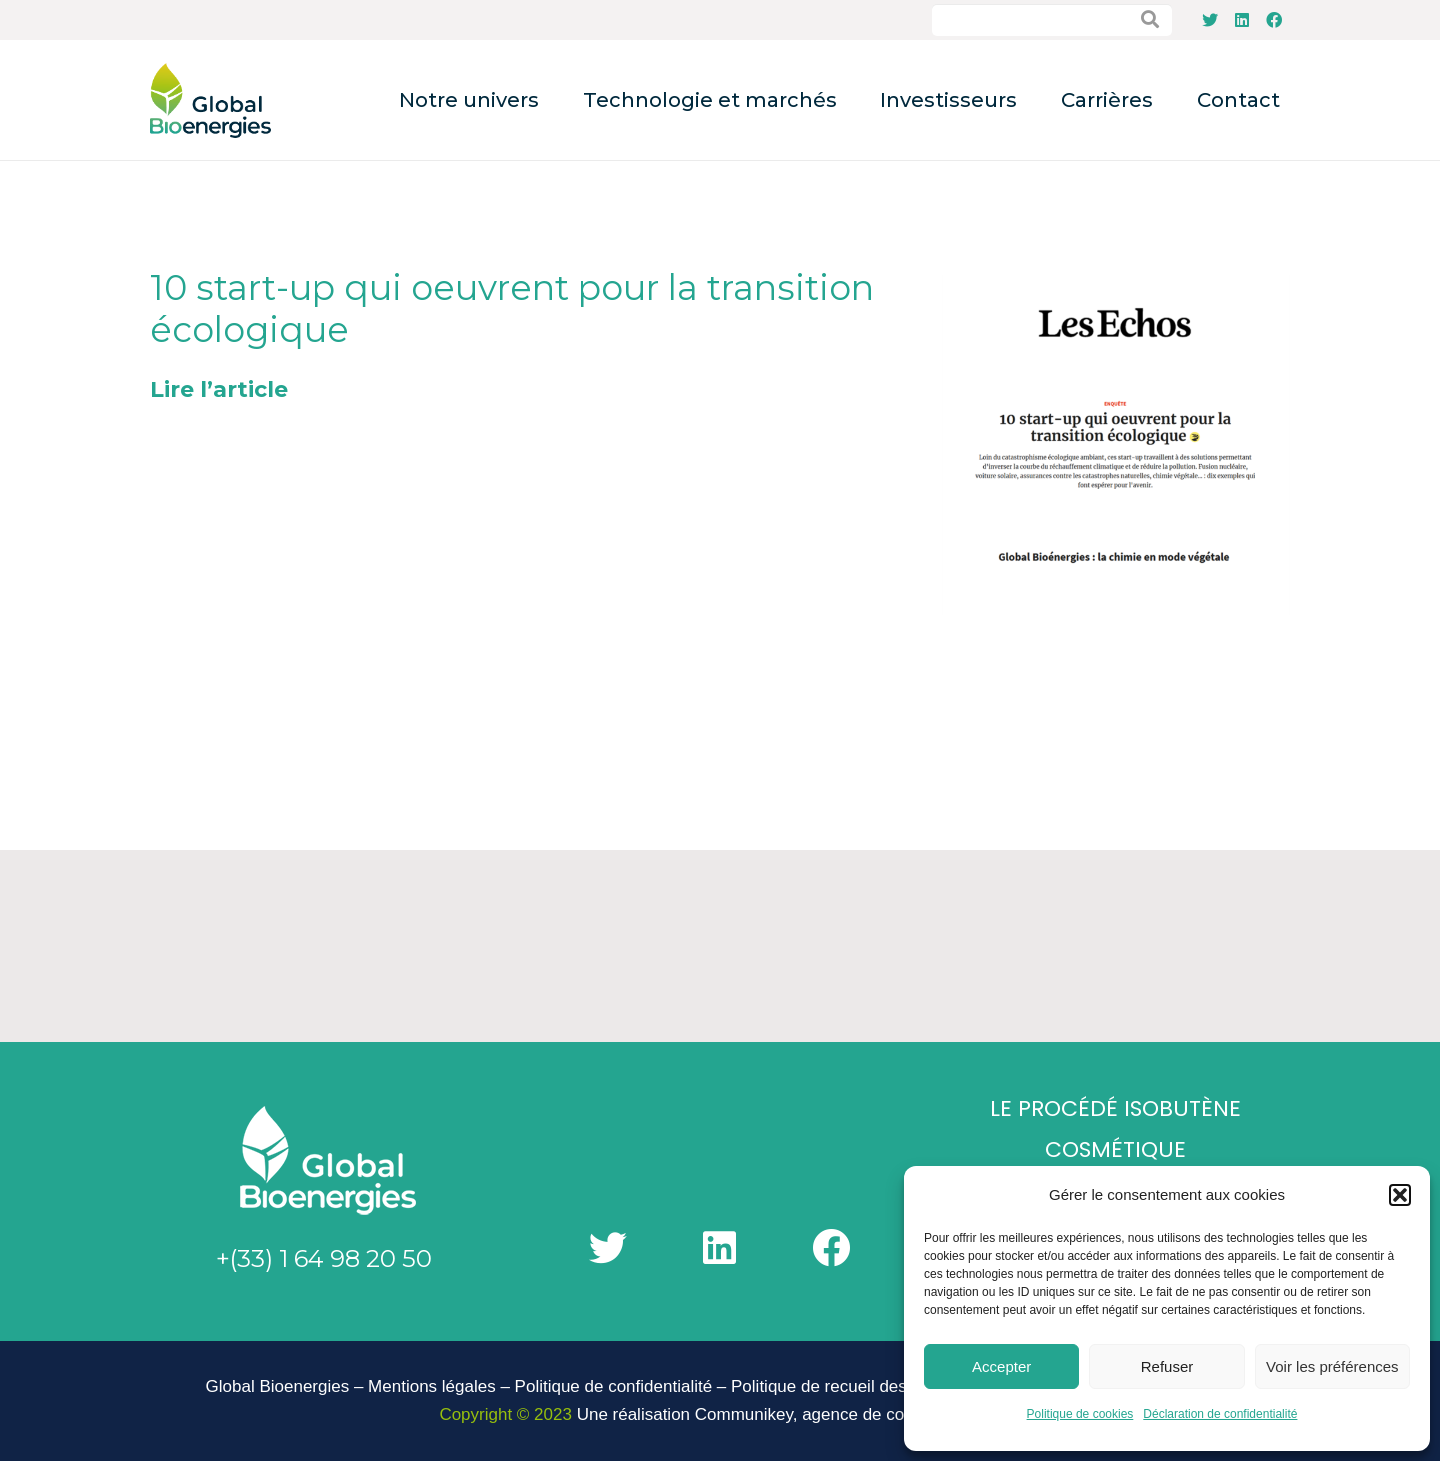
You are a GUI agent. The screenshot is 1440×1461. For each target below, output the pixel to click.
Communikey (744, 1414)
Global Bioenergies (278, 1386)
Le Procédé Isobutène (1115, 1108)
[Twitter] (1210, 20)
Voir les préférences (1332, 1366)
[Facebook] (1274, 20)
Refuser (1167, 1366)
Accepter (1001, 1366)
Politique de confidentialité (614, 1386)
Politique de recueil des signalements (871, 1386)
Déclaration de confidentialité (1220, 1414)
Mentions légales (432, 1386)
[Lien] (210, 100)
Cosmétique (1115, 1149)
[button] (1400, 1195)
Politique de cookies (1080, 1414)
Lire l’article (219, 389)
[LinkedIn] (1242, 20)
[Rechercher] (1150, 20)
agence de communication (901, 1414)
